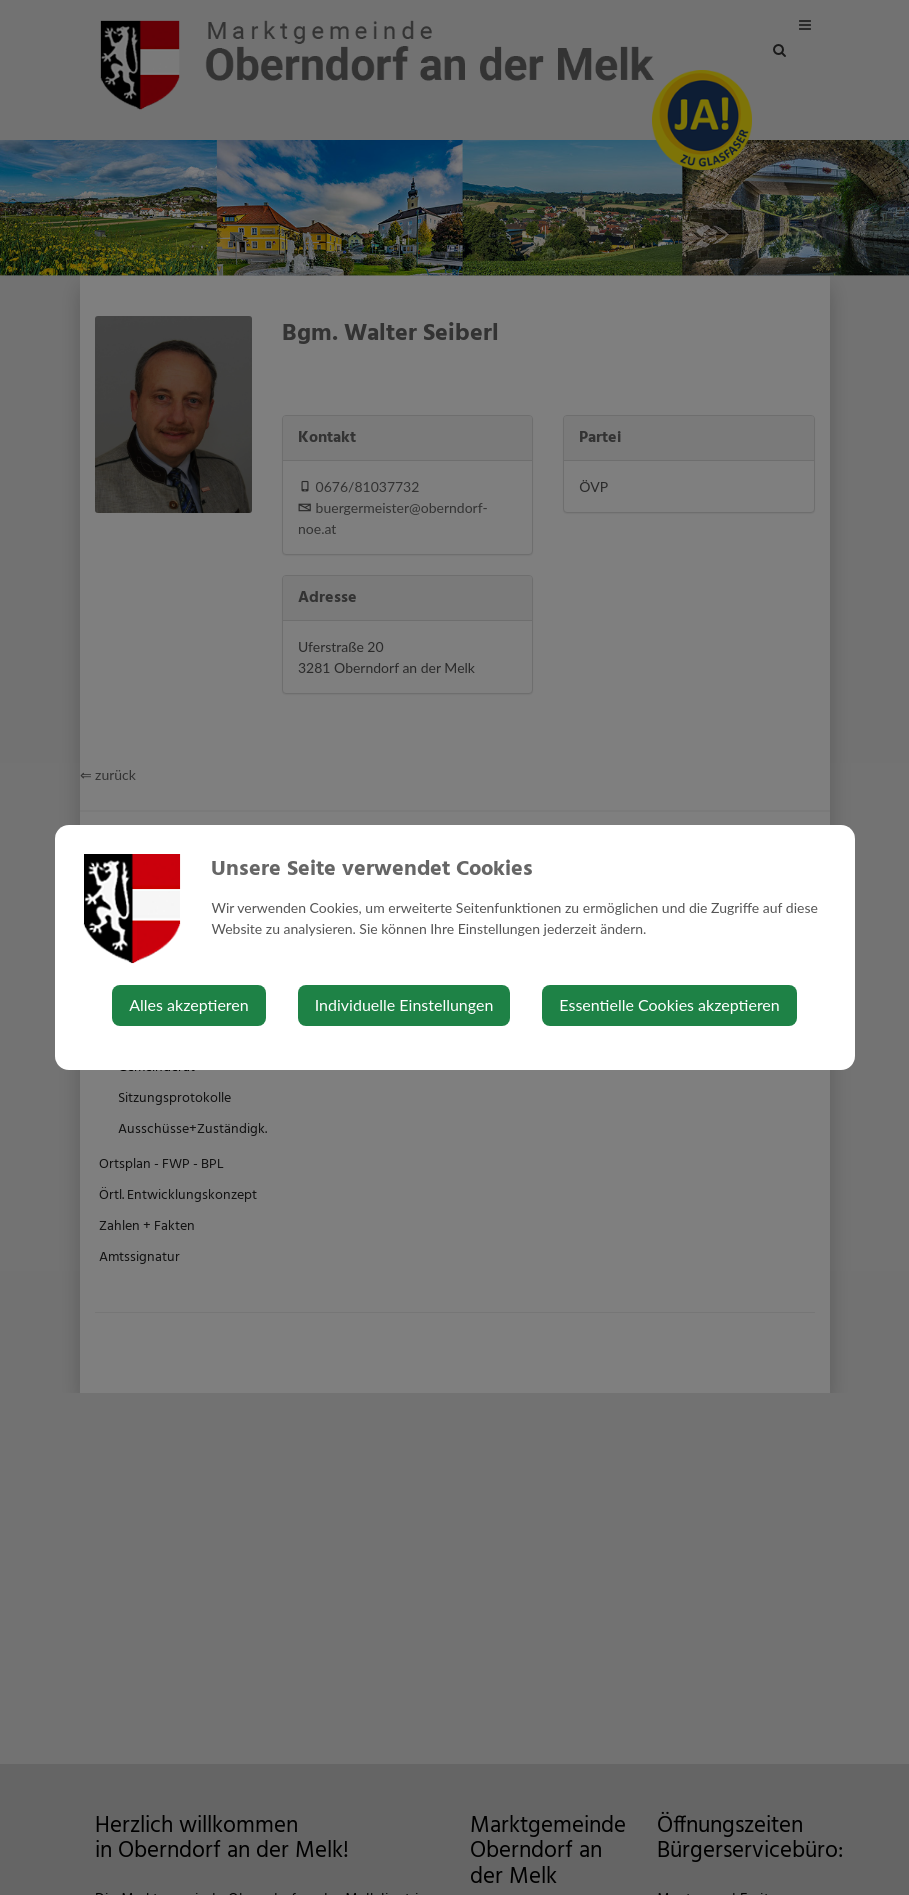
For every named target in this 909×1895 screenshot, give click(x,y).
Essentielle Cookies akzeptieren (669, 1004)
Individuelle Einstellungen (404, 1004)
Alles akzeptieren (188, 1004)
